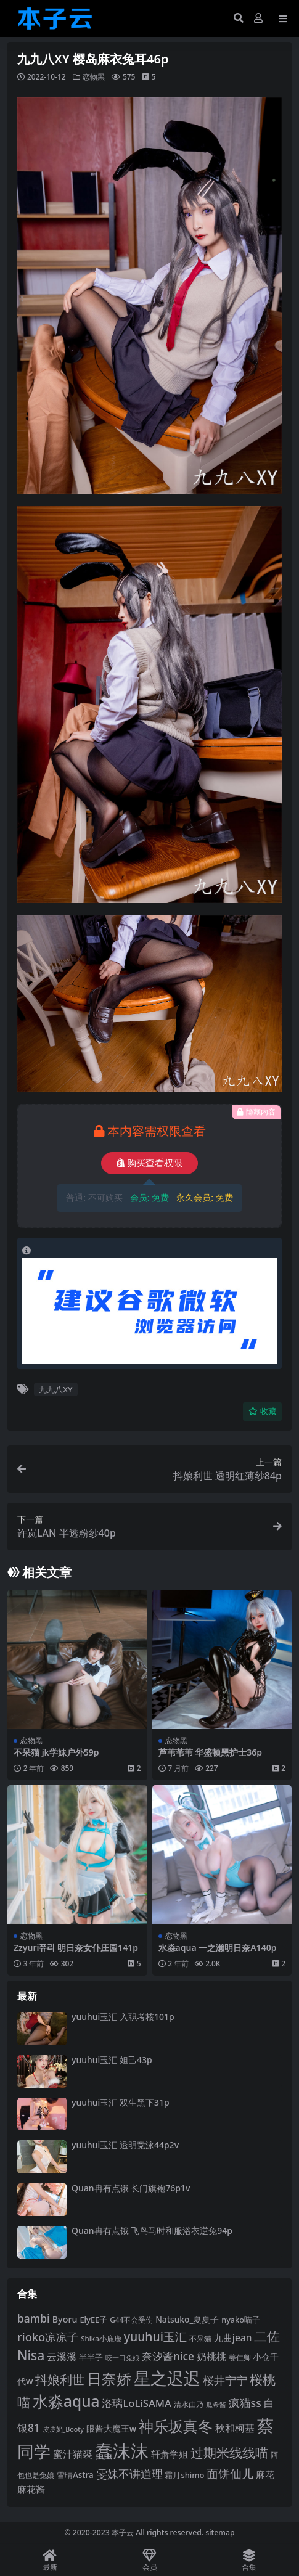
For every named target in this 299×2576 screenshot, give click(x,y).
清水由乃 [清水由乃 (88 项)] (188, 2404)
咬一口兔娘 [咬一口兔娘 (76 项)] (122, 2357)
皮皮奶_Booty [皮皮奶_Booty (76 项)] (63, 2429)
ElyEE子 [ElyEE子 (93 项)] (93, 2319)
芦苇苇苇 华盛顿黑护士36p (210, 1752)
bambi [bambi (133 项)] (33, 2318)
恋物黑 (94, 77)
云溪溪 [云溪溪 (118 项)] (61, 2356)
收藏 (262, 1411)
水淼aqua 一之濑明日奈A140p (217, 1947)
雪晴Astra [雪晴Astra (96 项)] (75, 2474)
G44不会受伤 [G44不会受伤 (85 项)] (131, 2320)
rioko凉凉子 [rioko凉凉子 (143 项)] (47, 2336)
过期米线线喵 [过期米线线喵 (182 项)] (229, 2452)
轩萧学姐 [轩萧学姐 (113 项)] (169, 2454)
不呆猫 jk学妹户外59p (56, 1752)
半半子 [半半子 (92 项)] (91, 2357)
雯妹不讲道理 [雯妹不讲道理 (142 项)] (129, 2473)
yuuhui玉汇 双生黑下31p (121, 2102)
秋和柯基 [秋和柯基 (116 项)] (235, 2428)
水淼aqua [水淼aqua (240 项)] (66, 2401)
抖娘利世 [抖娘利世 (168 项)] (59, 2379)
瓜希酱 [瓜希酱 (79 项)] (216, 2404)
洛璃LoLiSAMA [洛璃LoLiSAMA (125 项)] (136, 2403)
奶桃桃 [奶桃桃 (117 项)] (211, 2356)
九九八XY (55, 1389)
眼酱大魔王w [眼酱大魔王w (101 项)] (111, 2428)
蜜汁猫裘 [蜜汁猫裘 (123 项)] (72, 2454)
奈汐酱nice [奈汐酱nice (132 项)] (168, 2356)
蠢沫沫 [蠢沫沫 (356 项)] (122, 2451)
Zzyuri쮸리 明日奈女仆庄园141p (76, 1947)
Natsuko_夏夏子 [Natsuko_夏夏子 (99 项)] (187, 2319)
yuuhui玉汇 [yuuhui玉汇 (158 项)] (155, 2336)
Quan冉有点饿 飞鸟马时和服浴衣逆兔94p (152, 2230)
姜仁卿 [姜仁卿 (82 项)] (240, 2357)
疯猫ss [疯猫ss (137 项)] (245, 2402)
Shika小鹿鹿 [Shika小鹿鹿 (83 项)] (101, 2338)
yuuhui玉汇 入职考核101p (123, 2016)
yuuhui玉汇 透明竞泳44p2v (125, 2145)
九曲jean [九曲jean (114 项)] (233, 2337)
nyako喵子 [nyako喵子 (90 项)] (240, 2319)
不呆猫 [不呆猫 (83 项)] (200, 2338)
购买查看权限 (149, 1163)
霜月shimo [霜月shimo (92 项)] (184, 2474)
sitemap (219, 2532)
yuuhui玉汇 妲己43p (112, 2060)
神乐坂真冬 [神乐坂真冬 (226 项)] (176, 2426)
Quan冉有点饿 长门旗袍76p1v (131, 2188)
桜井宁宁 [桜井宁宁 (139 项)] (225, 2380)
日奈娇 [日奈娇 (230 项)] (109, 2378)
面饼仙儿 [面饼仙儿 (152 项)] (230, 2474)
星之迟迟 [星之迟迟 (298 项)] (167, 2377)
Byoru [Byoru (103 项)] (65, 2319)
